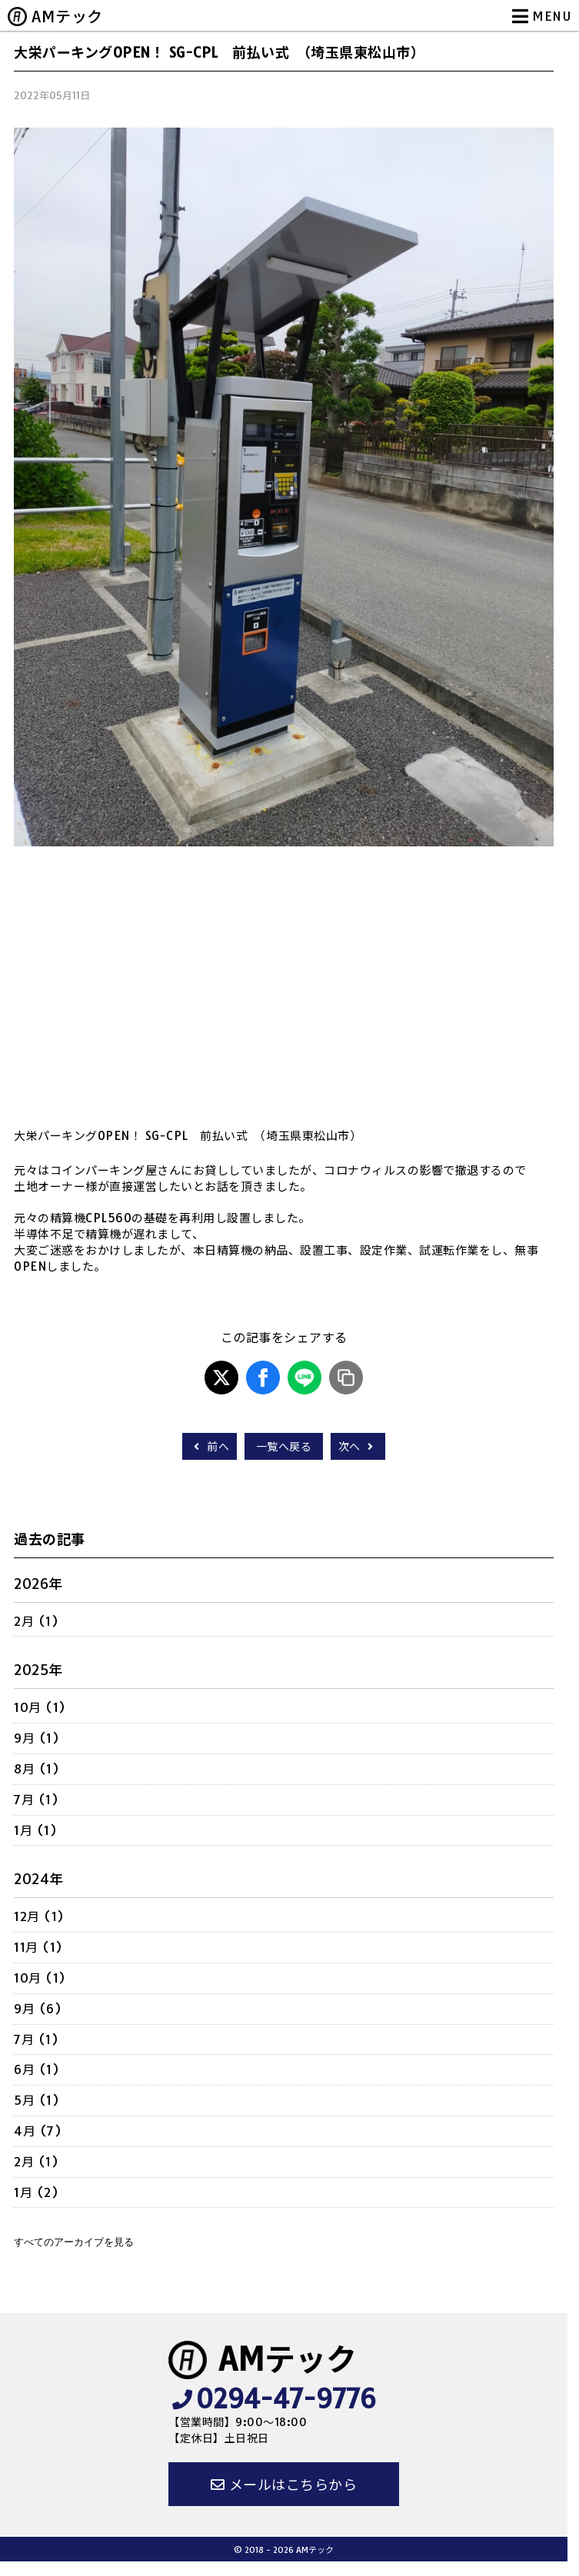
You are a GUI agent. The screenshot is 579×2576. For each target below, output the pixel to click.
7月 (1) (36, 1799)
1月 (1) (35, 1830)
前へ (209, 1447)
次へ (358, 1447)
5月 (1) (36, 2100)
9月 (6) (38, 2008)
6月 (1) (36, 2069)
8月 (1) (36, 1769)
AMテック (67, 16)
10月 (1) (40, 1707)
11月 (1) (38, 1947)
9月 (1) (36, 1738)
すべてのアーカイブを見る (74, 2242)
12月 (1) (39, 1916)
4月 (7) (38, 2131)
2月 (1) (36, 1621)
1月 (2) (36, 2192)
